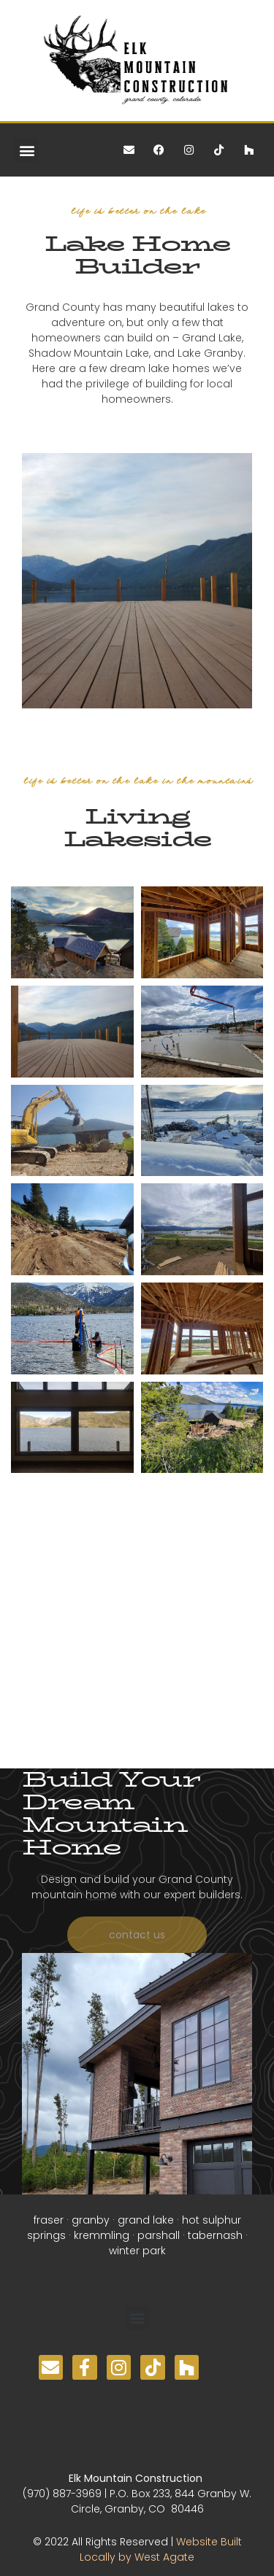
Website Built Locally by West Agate (161, 2549)
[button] (27, 150)
